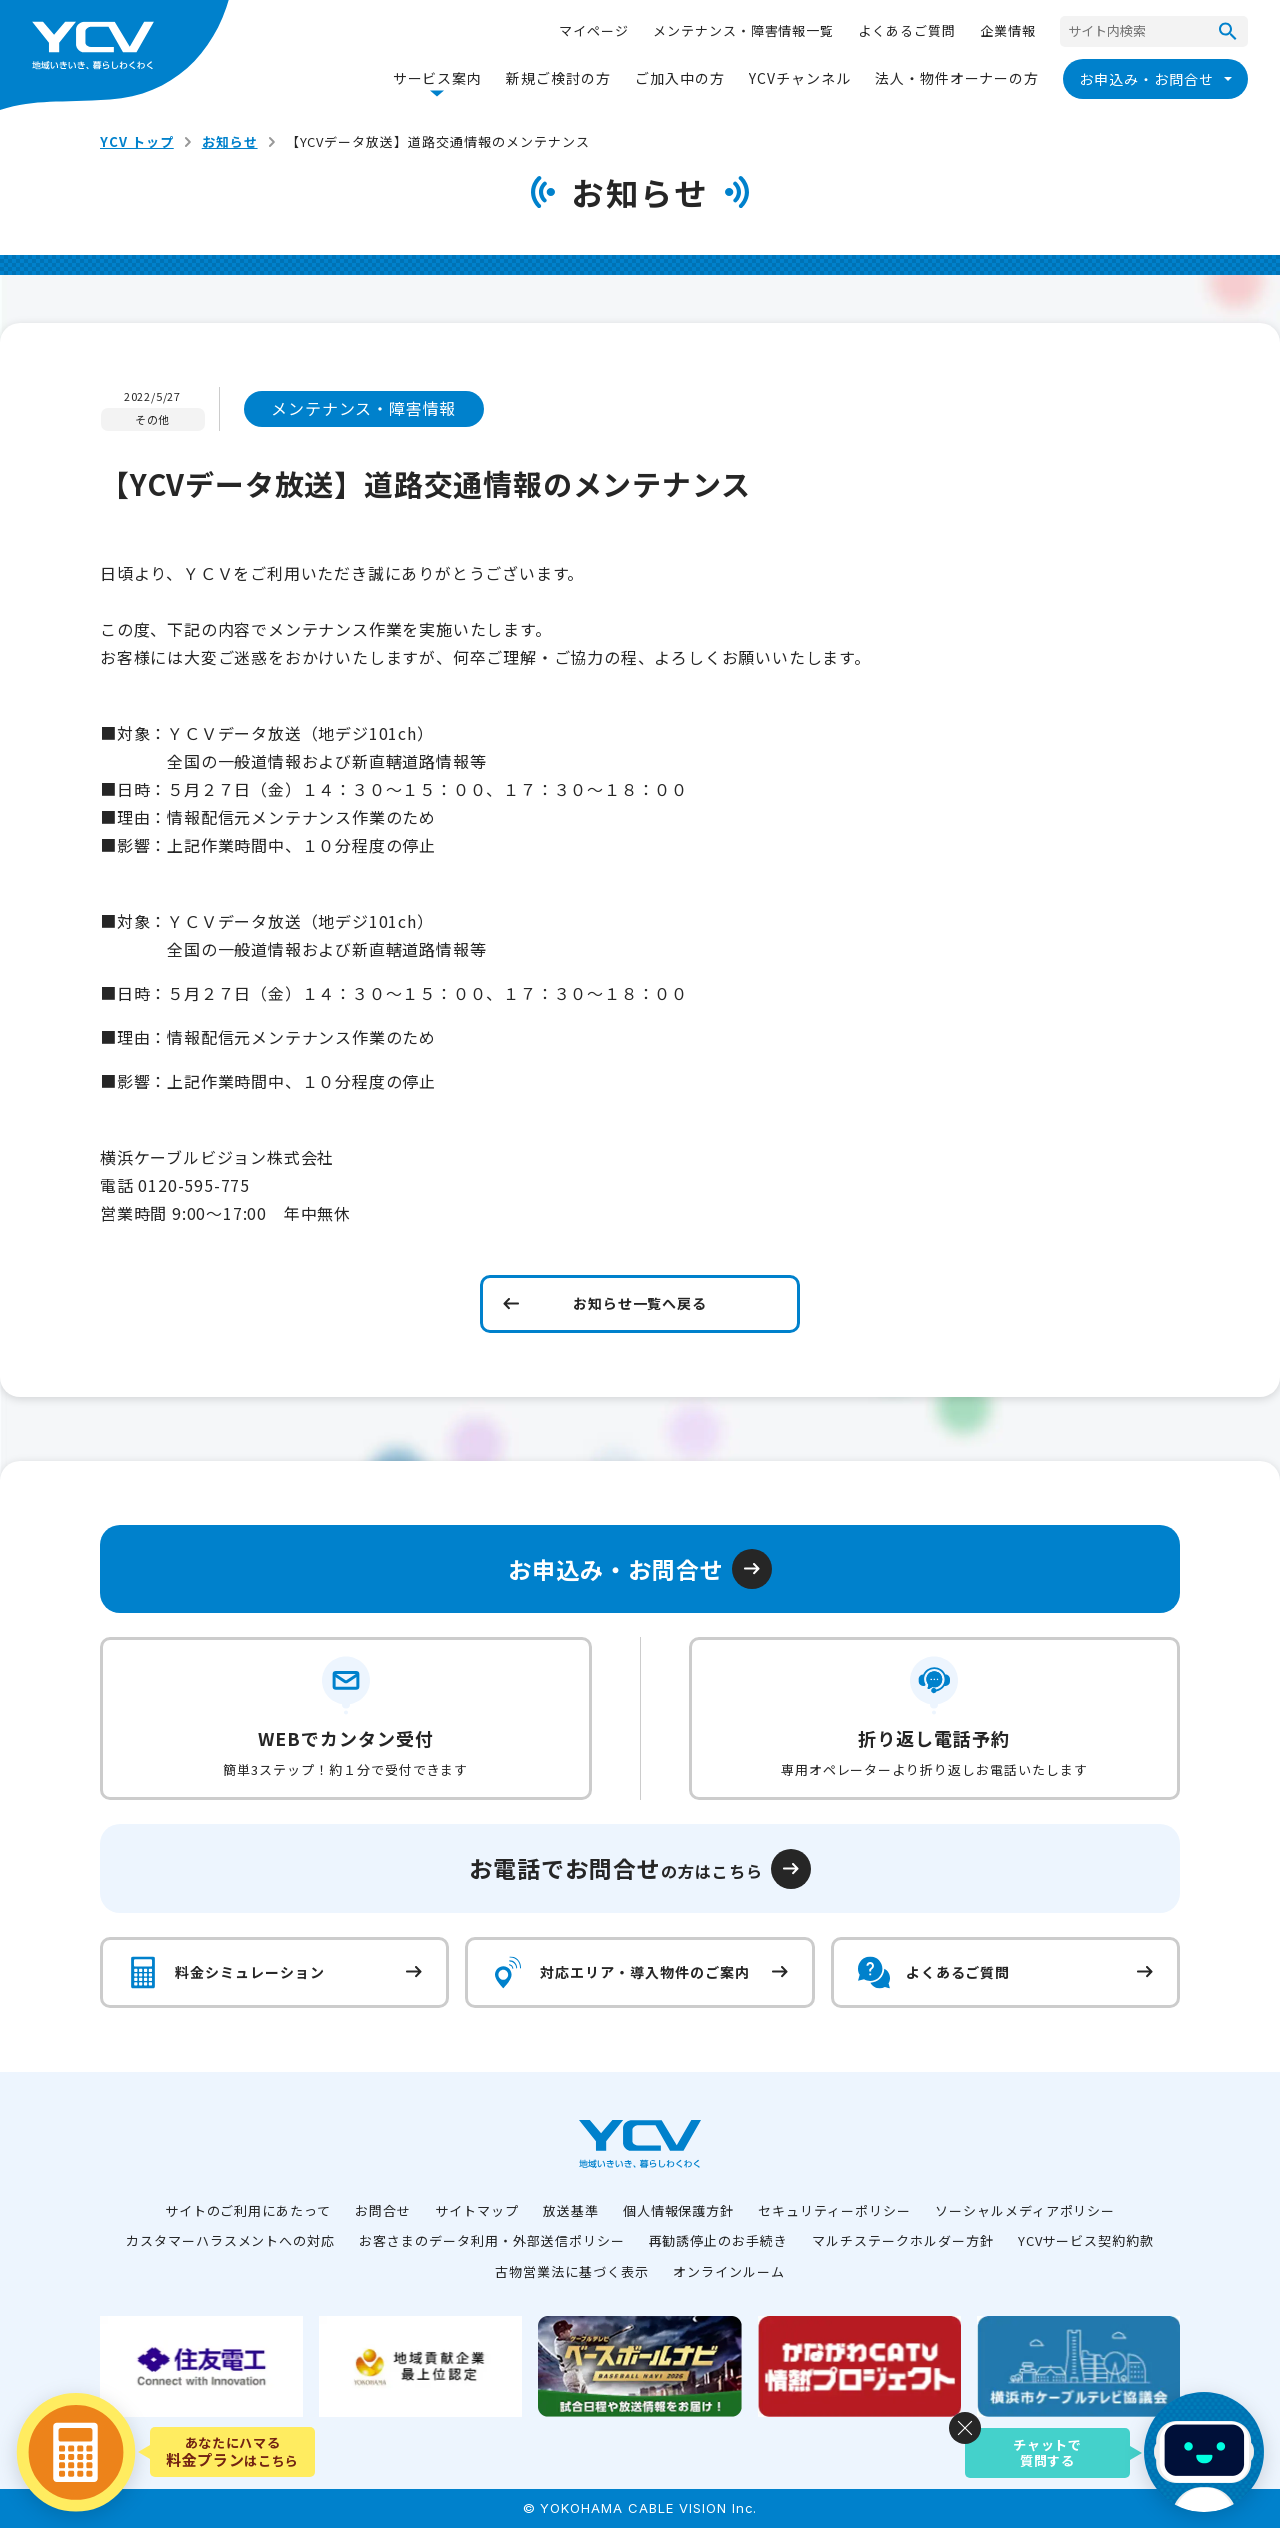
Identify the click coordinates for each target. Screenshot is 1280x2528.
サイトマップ (477, 2210)
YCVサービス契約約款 (1086, 2240)
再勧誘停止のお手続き (719, 2240)
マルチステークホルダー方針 (902, 2240)
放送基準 (571, 2210)
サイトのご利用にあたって (248, 2210)
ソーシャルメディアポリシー (1025, 2210)
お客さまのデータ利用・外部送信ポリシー (491, 2240)
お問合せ (383, 2210)
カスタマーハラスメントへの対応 (230, 2240)
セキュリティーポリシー (834, 2210)
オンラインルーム (729, 2271)
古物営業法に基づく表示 (572, 2271)
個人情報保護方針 (679, 2210)
